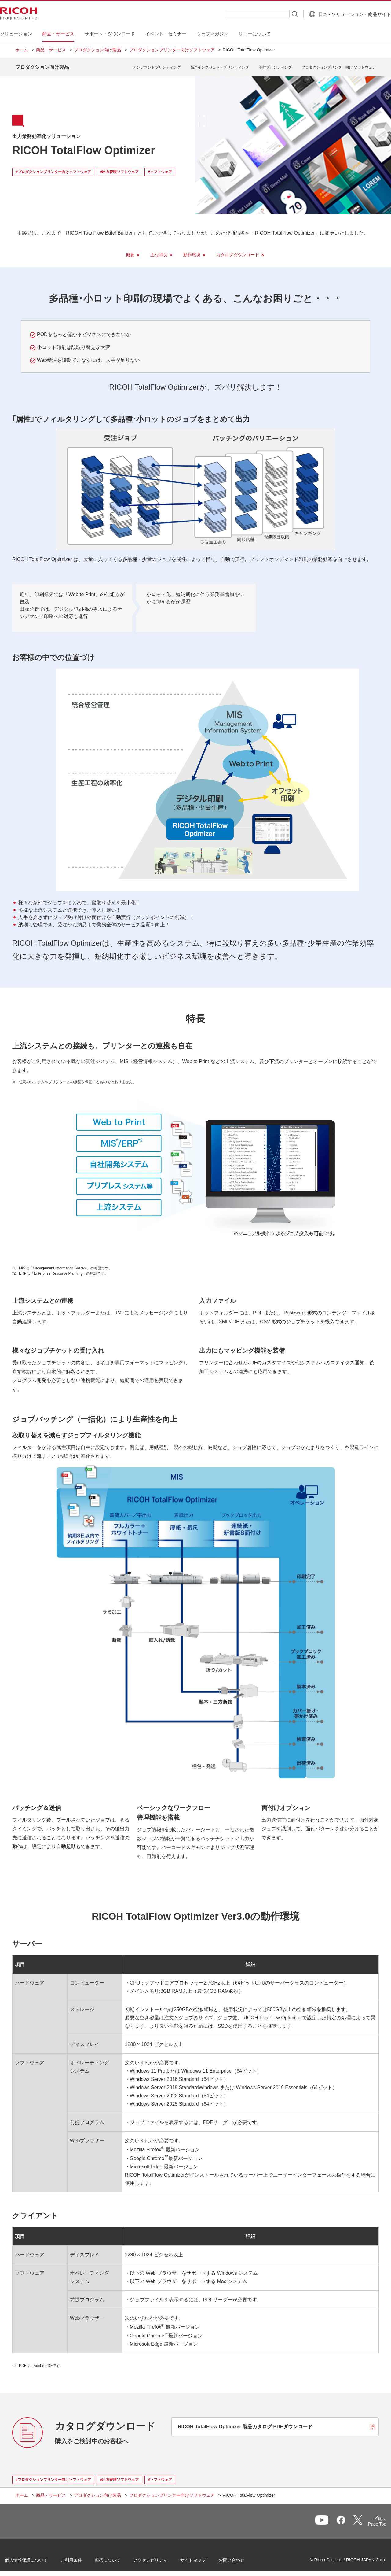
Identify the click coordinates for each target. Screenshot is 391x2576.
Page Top (367, 2520)
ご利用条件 (81, 2557)
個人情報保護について (36, 2557)
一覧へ (344, 2519)
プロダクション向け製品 (97, 49)
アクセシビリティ (161, 2557)
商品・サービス (51, 49)
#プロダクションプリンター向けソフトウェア (53, 167)
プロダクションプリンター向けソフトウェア (172, 49)
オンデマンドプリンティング (157, 65)
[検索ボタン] (279, 13)
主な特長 (158, 250)
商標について (118, 2557)
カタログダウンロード (237, 250)
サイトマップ (203, 2557)
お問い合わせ (242, 2557)
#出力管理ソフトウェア (119, 167)
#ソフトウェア (160, 167)
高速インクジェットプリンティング (219, 65)
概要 (130, 250)
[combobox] (242, 14)
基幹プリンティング (275, 65)
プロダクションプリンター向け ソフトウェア (338, 65)
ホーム (21, 49)
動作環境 (191, 250)
